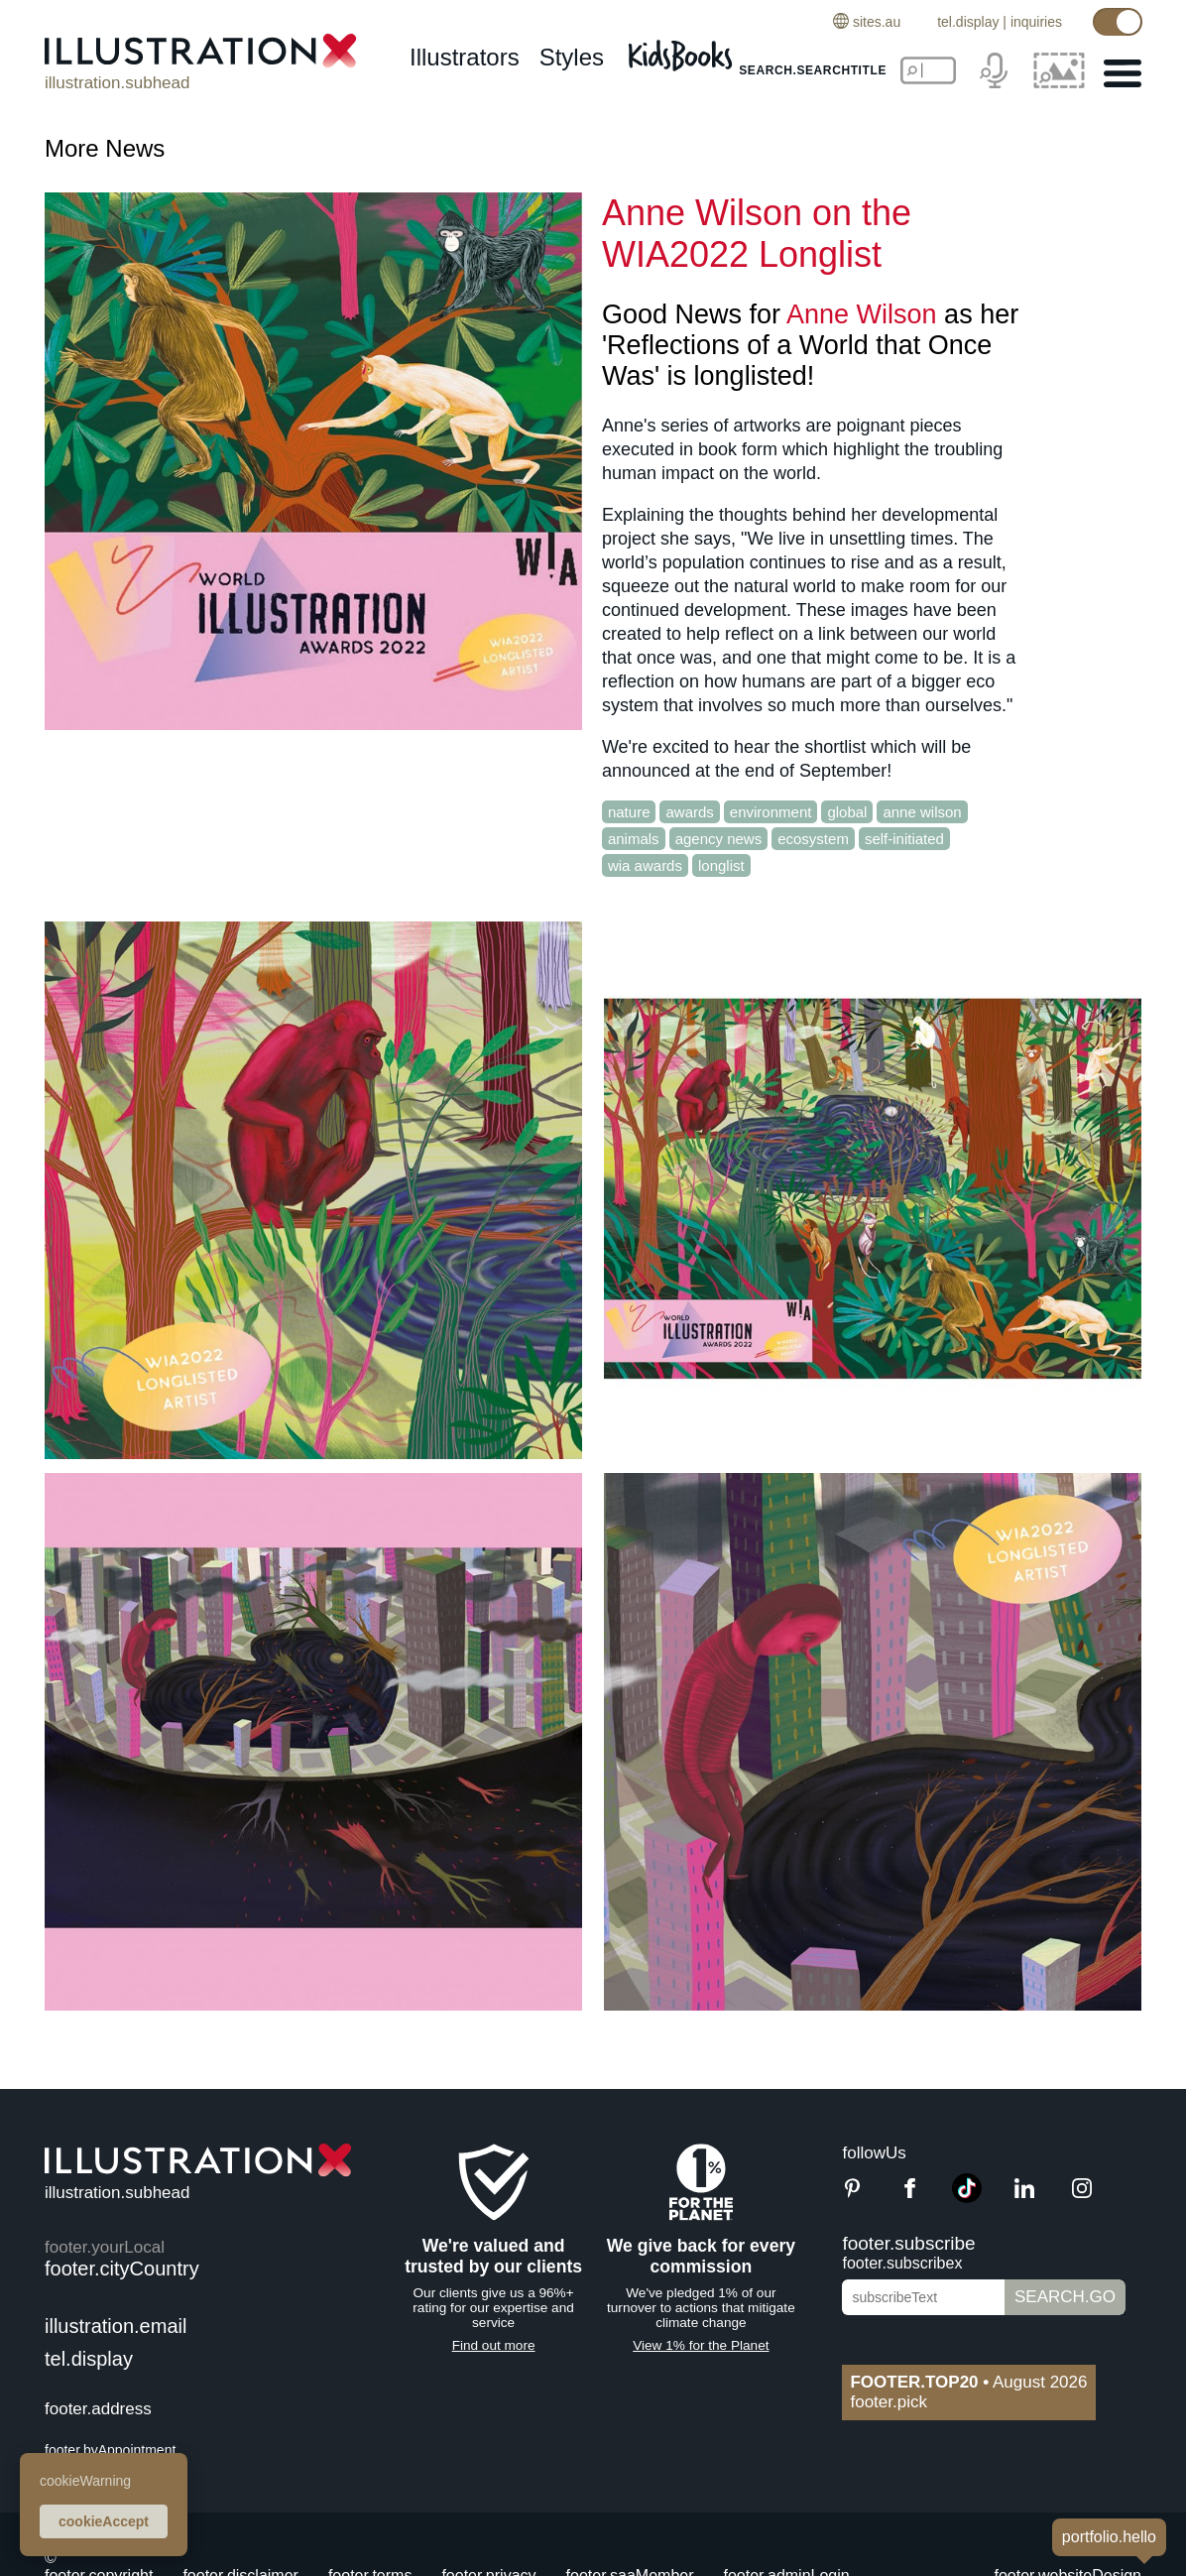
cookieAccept (104, 2521)
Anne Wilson (861, 314)
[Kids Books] (683, 50)
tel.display (968, 22)
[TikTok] (967, 2197)
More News (105, 148)
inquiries (1036, 22)
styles (571, 57)
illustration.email (115, 2326)
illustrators (465, 57)
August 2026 (968, 2382)
